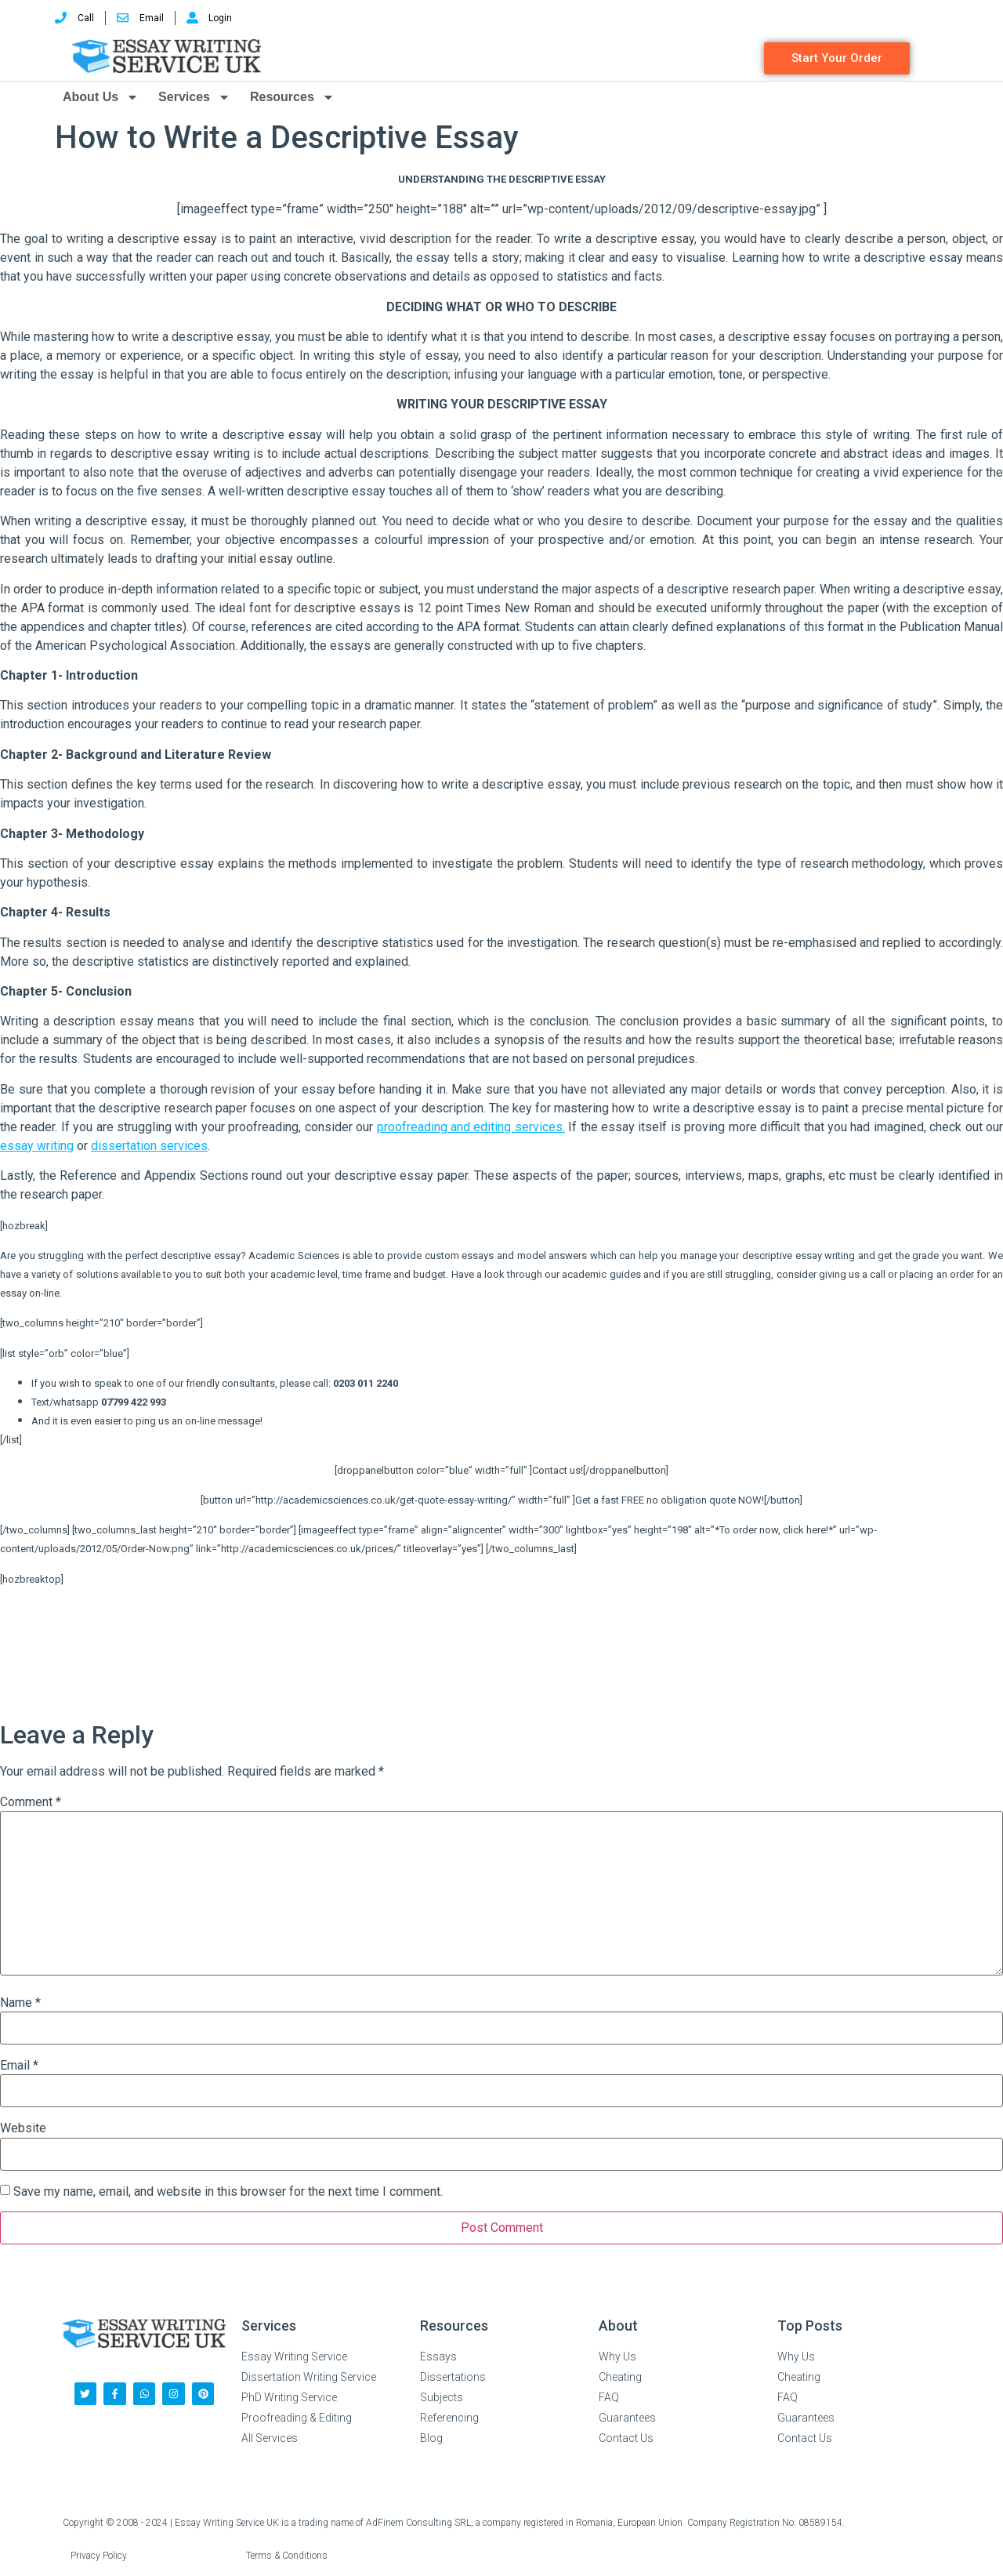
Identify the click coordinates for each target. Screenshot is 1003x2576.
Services (194, 97)
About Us (101, 97)
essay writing (37, 1145)
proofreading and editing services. (471, 1126)
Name (20, 2003)
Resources (292, 97)
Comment (30, 1802)
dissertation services (149, 1145)
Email (19, 2065)
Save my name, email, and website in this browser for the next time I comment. (228, 2192)
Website (23, 2128)
